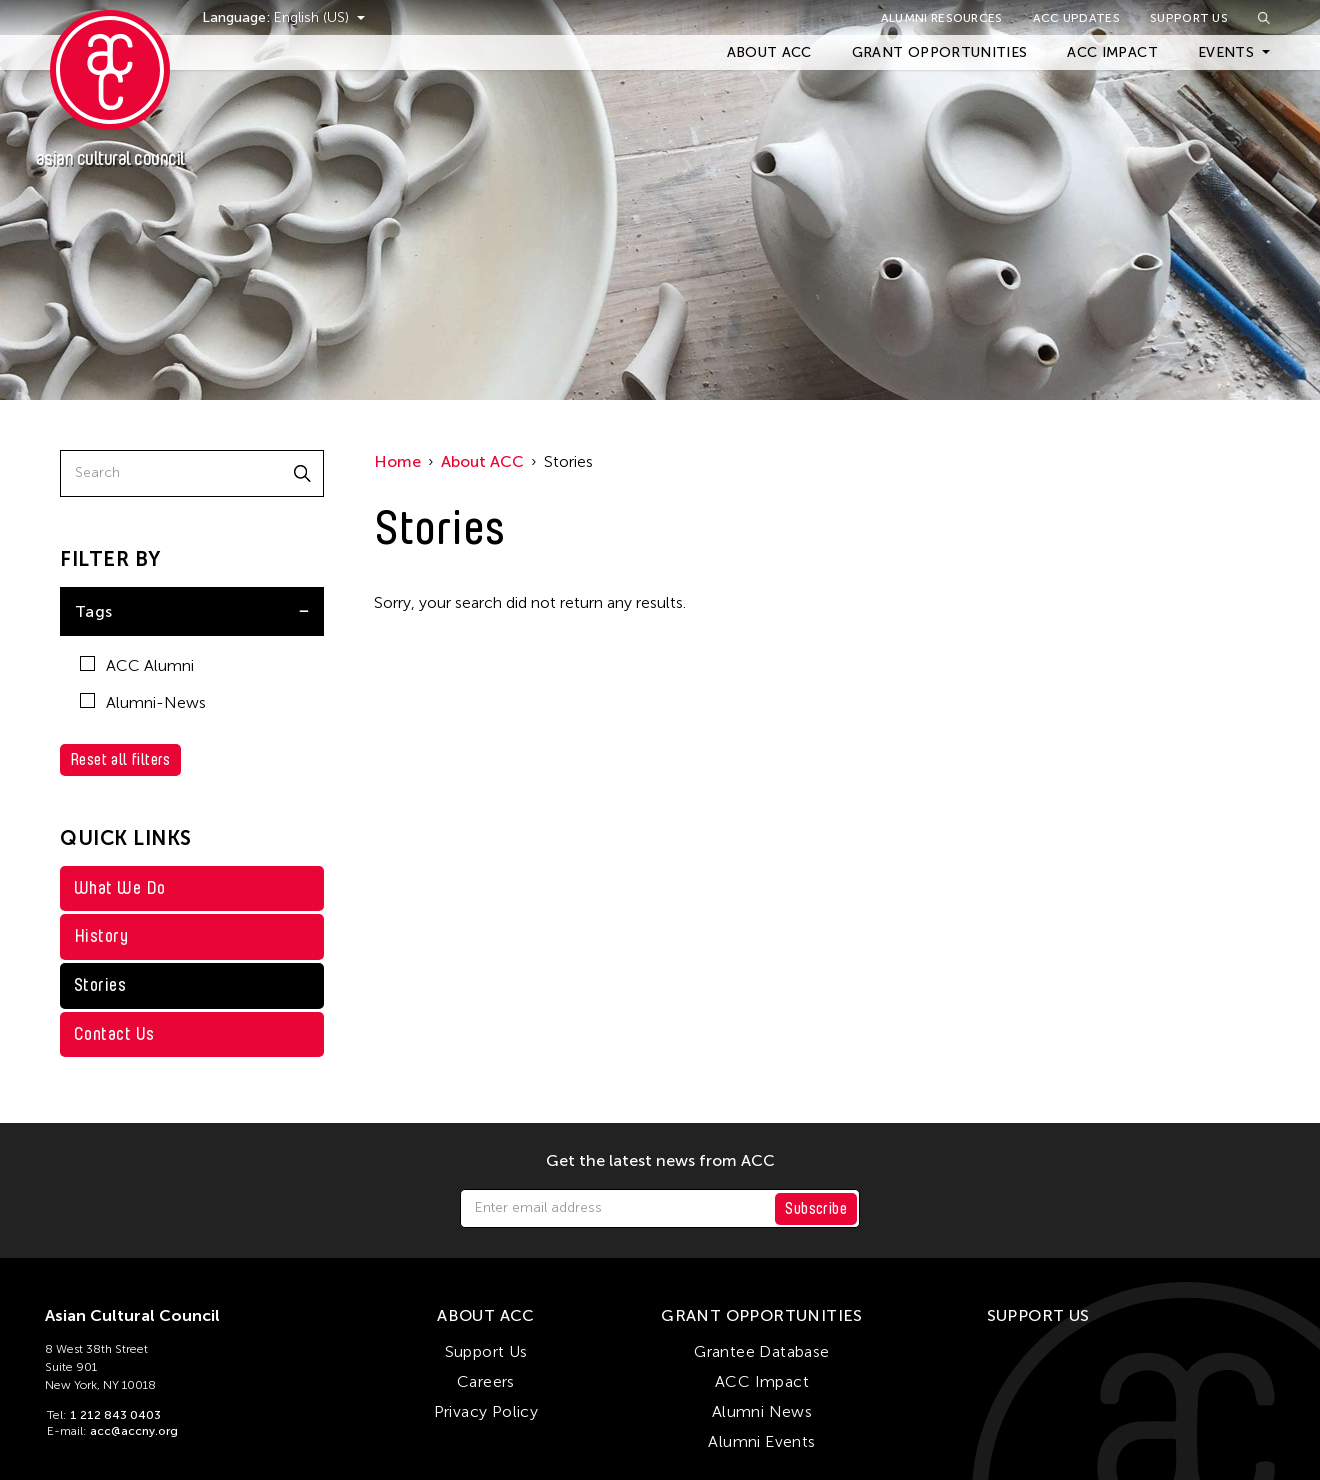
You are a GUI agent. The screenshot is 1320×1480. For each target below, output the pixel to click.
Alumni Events (761, 1441)
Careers (486, 1381)
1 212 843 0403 (115, 1415)
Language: (238, 17)
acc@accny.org (134, 1431)
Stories (100, 985)
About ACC (769, 52)
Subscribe (816, 1208)
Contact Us (114, 1034)
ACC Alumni (137, 665)
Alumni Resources (942, 18)
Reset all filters (120, 759)
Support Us (1189, 18)
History (101, 936)
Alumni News (762, 1411)
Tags (94, 611)
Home (397, 461)
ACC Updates (1076, 18)
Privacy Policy (486, 1411)
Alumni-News (143, 702)
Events (1226, 52)
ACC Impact (1112, 52)
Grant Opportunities (940, 52)
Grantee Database (761, 1351)
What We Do (120, 888)
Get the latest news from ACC (660, 1161)
